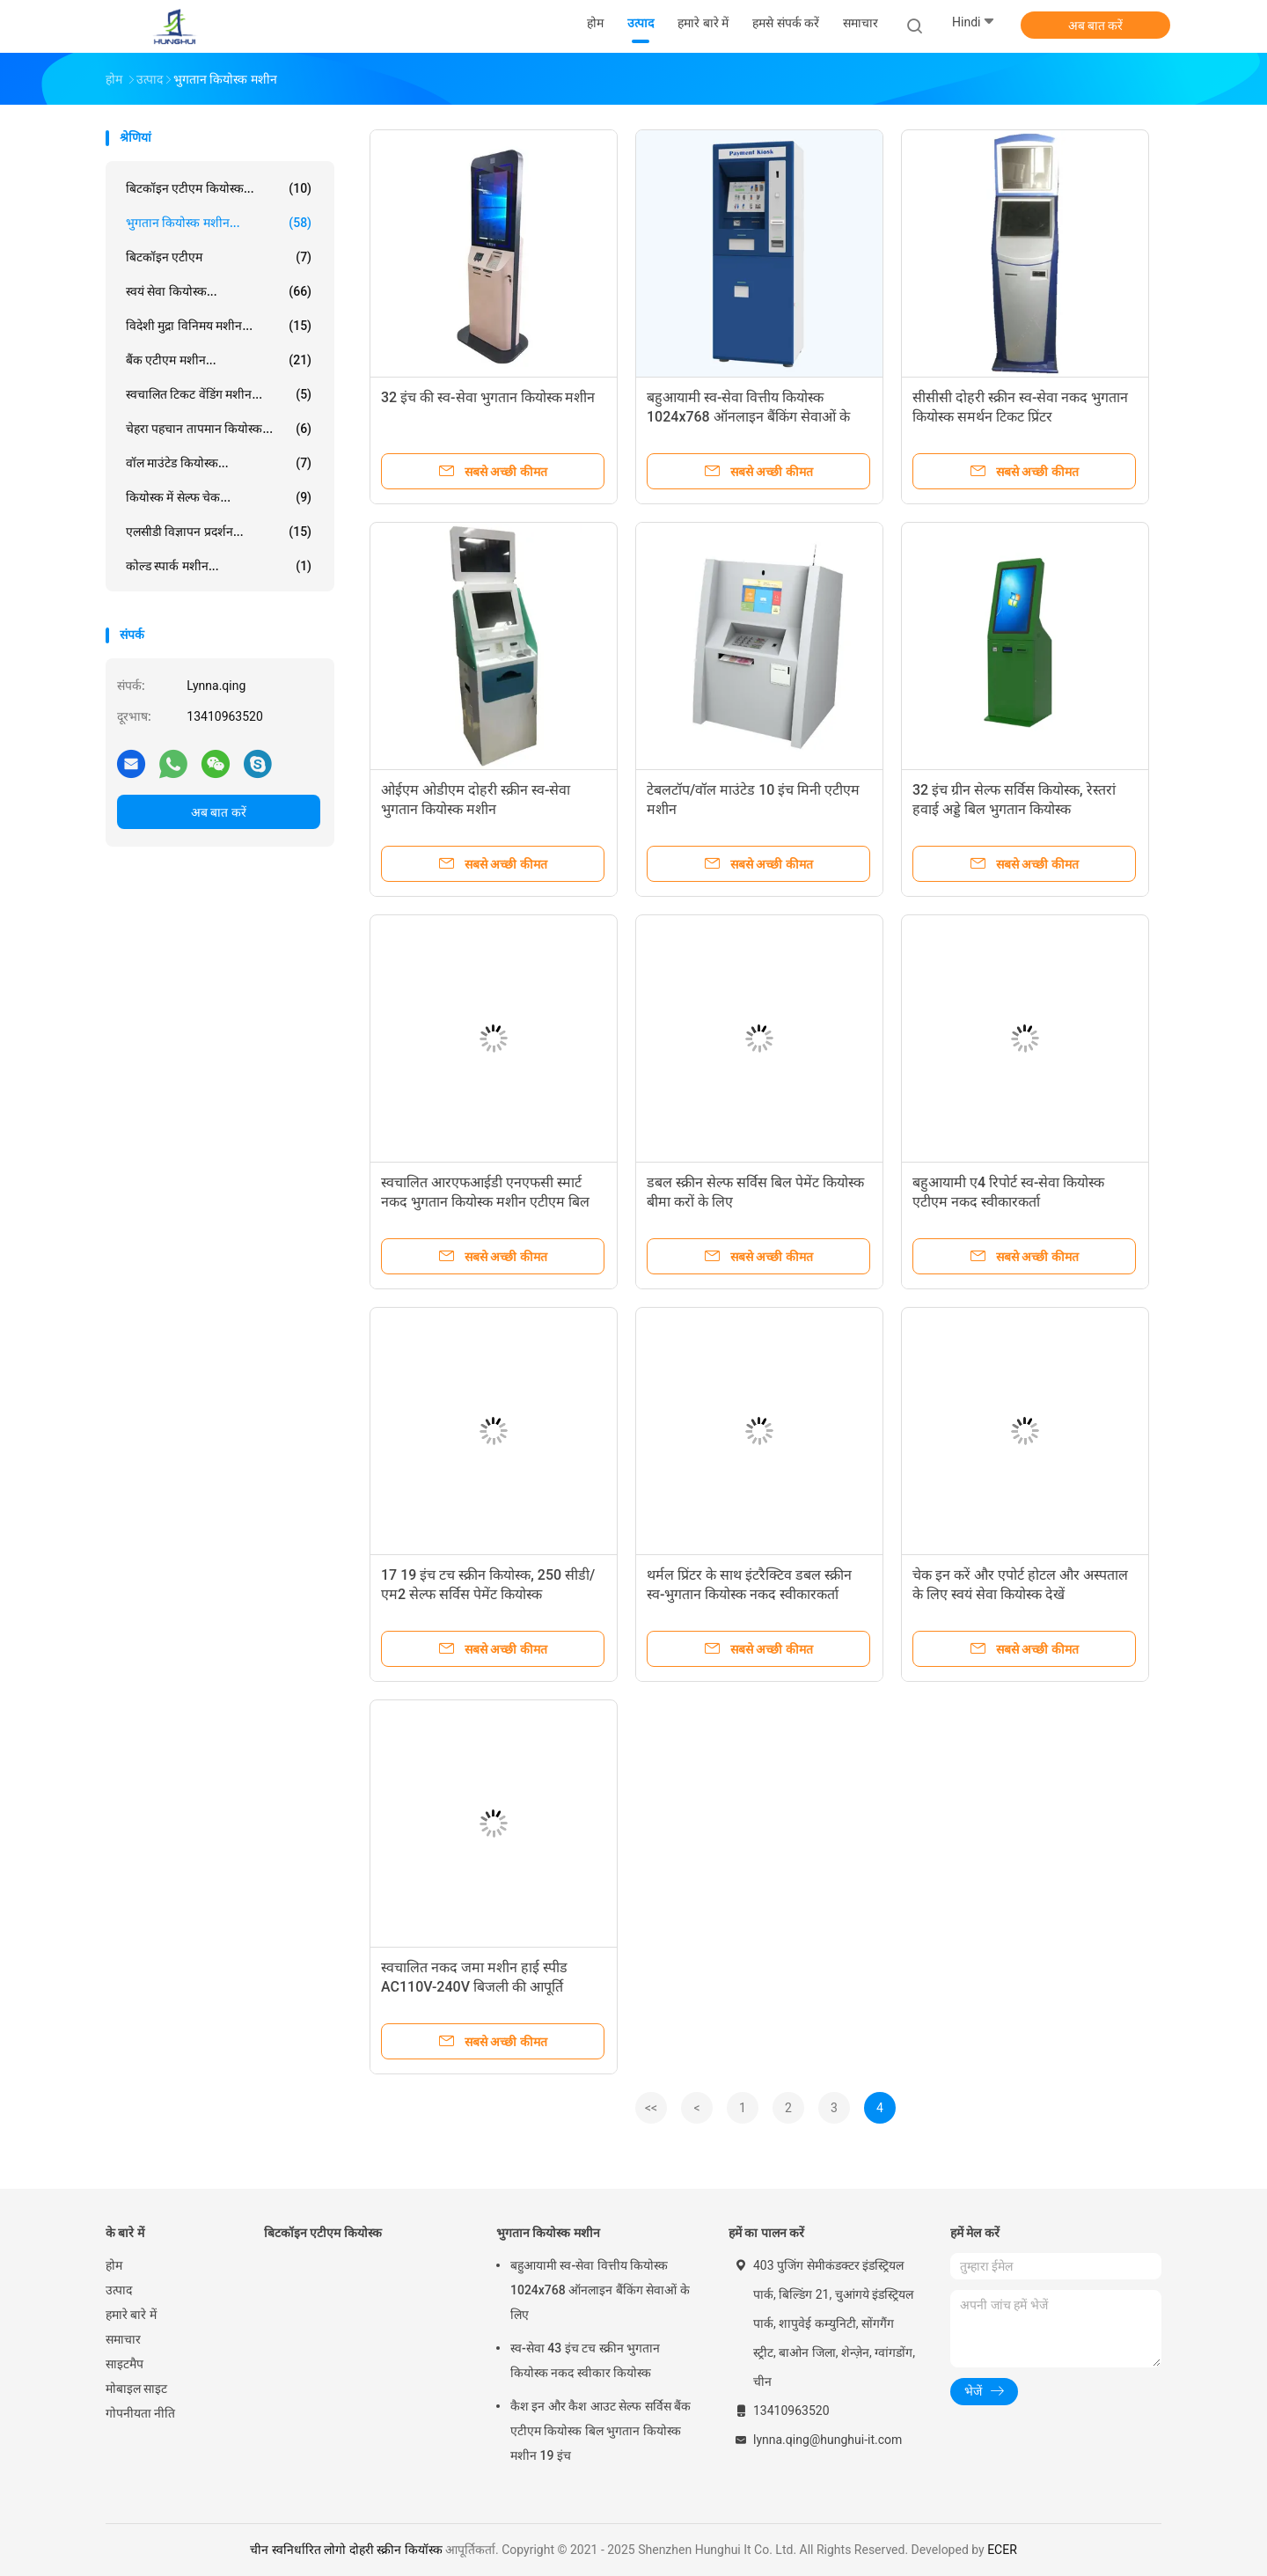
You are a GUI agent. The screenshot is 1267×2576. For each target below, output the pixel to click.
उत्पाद (119, 2290)
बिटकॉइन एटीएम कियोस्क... (218, 188)
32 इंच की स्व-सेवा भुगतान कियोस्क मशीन (488, 397)
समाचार (123, 2339)
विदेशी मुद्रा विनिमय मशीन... (218, 325)
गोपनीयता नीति (140, 2413)
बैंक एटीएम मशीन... (218, 360)
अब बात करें (1096, 25)
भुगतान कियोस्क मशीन (548, 2233)
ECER (1002, 2550)
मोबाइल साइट (136, 2389)
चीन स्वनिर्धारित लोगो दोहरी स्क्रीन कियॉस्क (346, 2550)
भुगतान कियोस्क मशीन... (218, 222)
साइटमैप (124, 2364)
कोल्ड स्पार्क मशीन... (218, 566)
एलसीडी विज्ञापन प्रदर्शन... (218, 531)
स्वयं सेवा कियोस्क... (218, 291)
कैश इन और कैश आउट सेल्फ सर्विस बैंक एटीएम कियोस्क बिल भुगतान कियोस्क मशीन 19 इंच (600, 2430)
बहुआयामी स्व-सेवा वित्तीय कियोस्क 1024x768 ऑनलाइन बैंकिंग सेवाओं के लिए (748, 416)
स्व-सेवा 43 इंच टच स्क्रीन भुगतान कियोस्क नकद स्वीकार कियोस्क (585, 2360)
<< (651, 2108)
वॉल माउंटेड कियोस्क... (218, 463)
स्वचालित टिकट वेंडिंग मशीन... (218, 394)
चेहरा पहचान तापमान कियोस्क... (218, 428)
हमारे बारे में (131, 2315)
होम (114, 2265)
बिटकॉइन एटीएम (218, 257)
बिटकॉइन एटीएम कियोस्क (323, 2233)
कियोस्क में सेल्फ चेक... (218, 497)
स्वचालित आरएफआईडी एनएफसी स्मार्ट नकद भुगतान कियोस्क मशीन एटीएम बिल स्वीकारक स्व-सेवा (485, 1201)
